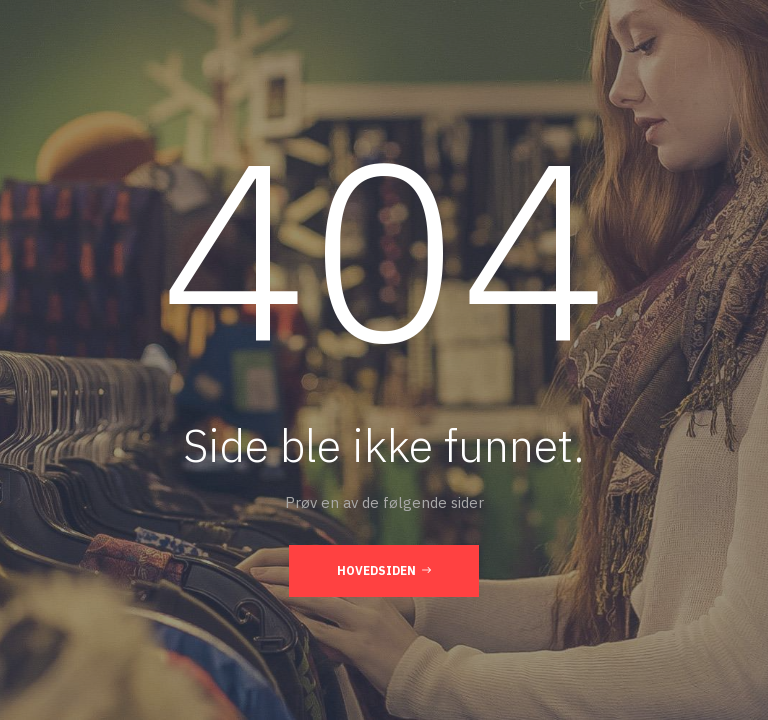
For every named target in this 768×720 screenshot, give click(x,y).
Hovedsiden (384, 570)
